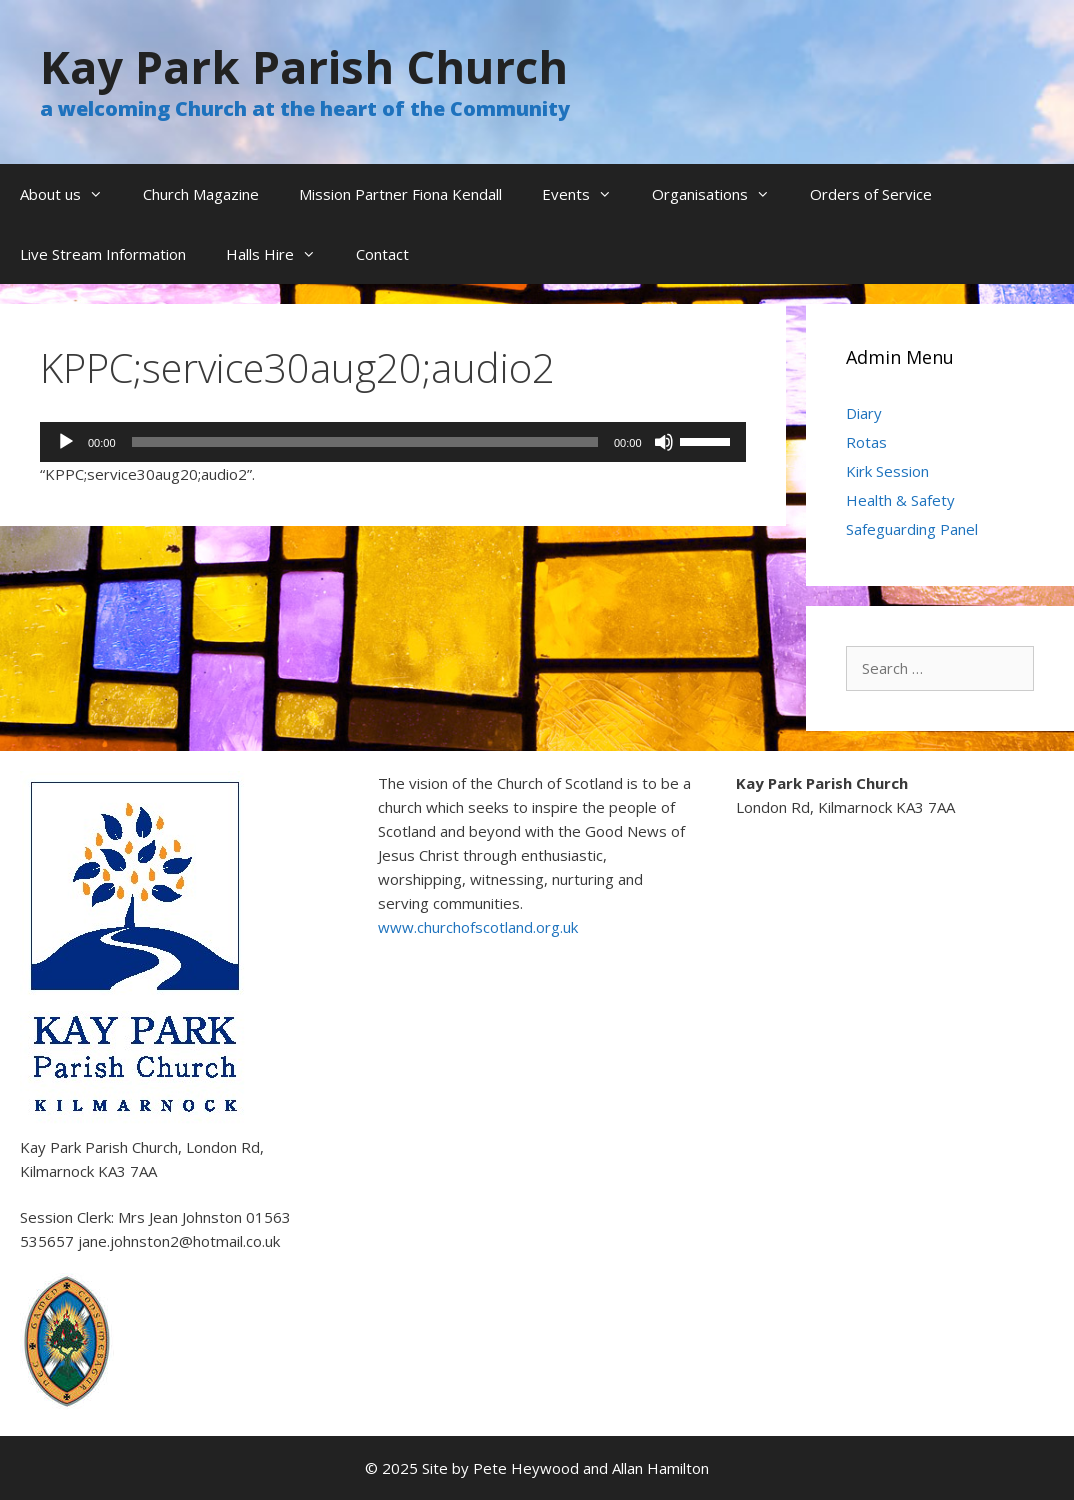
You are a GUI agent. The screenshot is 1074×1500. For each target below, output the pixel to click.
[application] (393, 442)
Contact (382, 254)
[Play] (66, 442)
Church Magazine (201, 194)
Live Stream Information (103, 254)
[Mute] (664, 442)
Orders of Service (871, 194)
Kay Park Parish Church (304, 66)
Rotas (866, 442)
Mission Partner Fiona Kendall (400, 194)
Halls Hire (281, 254)
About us (71, 194)
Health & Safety (900, 500)
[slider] (365, 442)
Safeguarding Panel (912, 529)
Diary (864, 413)
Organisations (721, 194)
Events (587, 194)
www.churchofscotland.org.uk (478, 927)
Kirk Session (887, 471)
